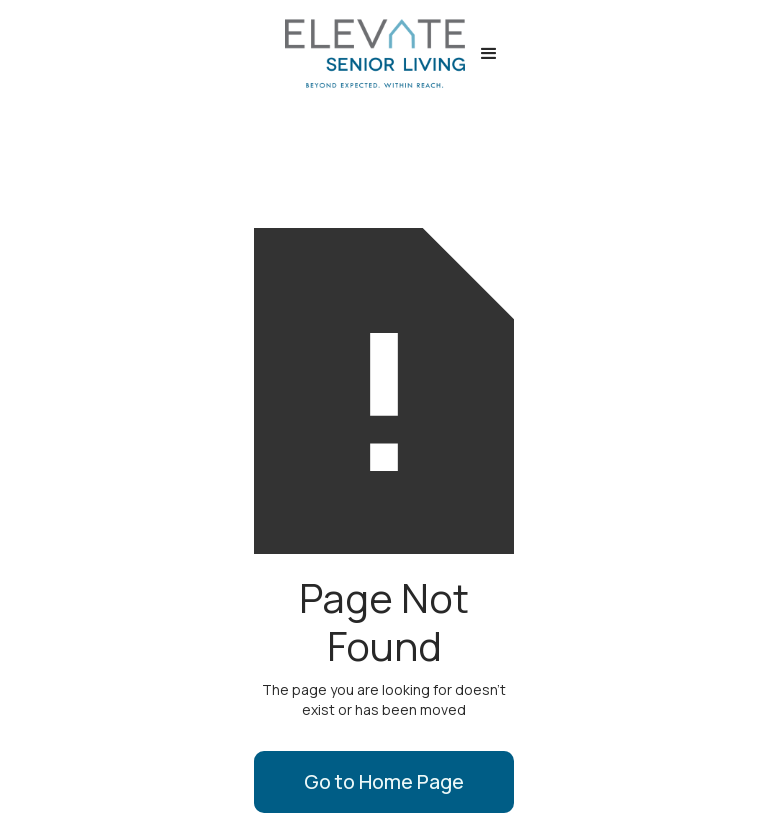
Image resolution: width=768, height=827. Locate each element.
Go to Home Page (384, 781)
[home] (365, 53)
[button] (489, 54)
